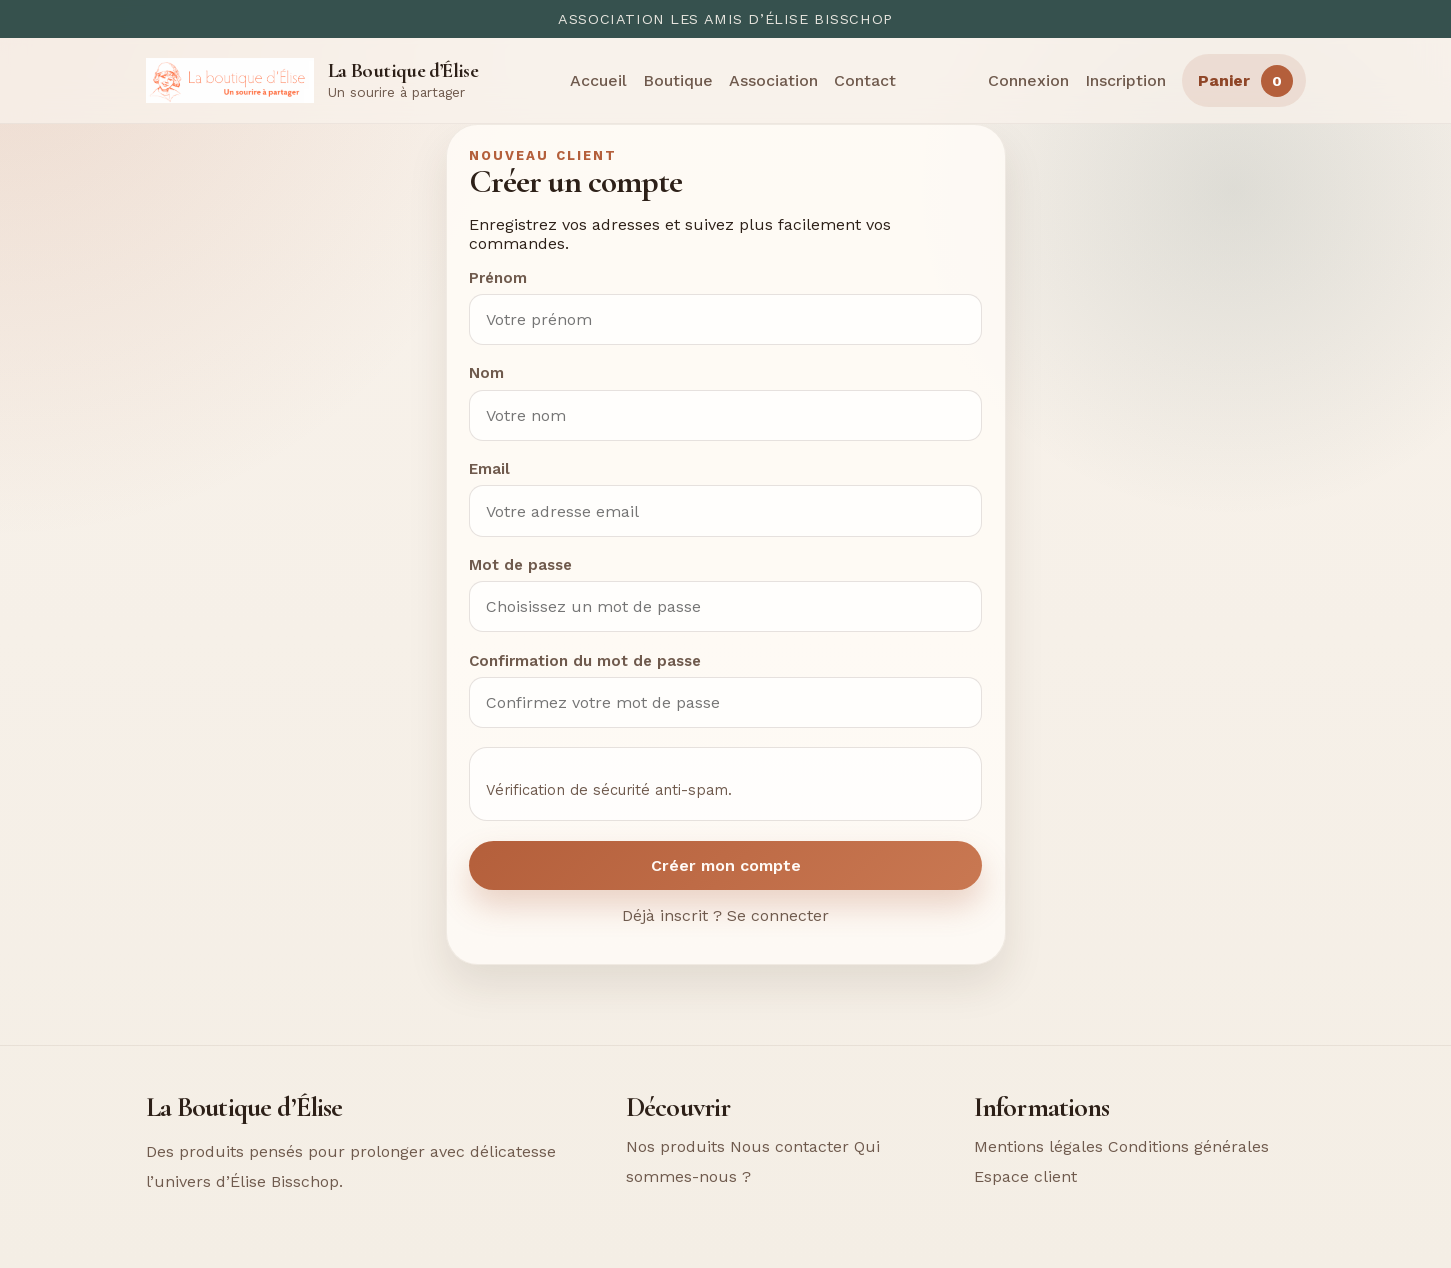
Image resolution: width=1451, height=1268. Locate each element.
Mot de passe (520, 565)
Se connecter (778, 915)
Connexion (1028, 80)
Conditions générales (1188, 1146)
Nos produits (675, 1146)
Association (773, 80)
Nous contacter (789, 1146)
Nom (486, 373)
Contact (865, 80)
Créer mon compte (726, 865)
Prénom (498, 278)
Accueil (598, 80)
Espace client (1025, 1176)
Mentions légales (1038, 1146)
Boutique (678, 80)
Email (489, 469)
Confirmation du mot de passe (585, 661)
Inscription (1125, 80)
